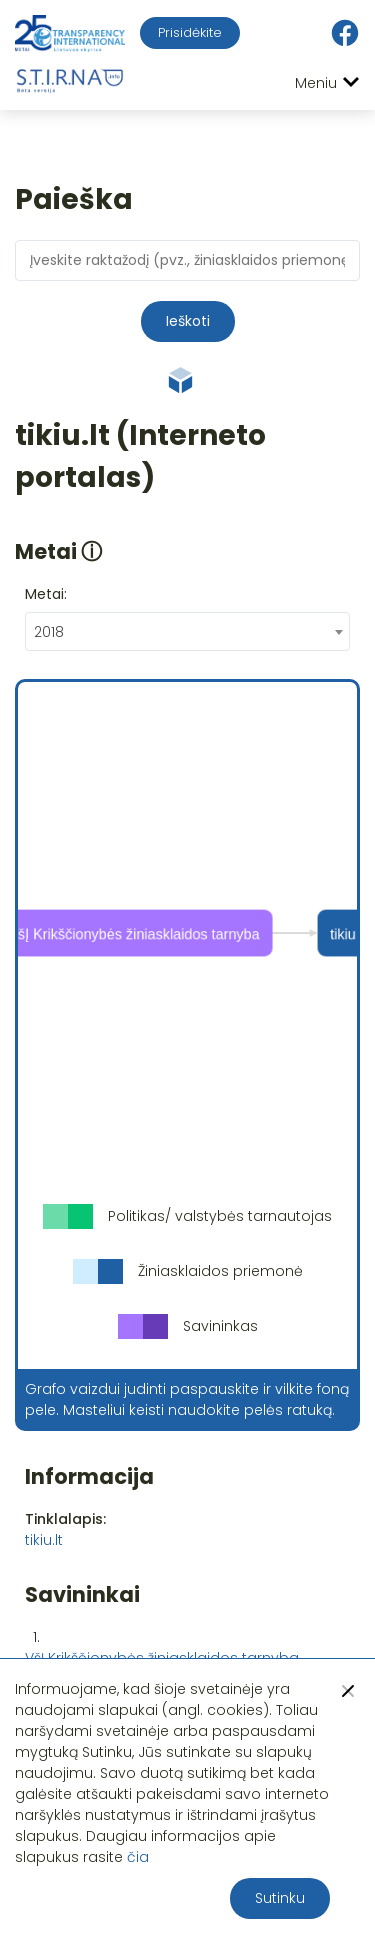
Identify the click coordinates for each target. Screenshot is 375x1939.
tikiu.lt (44, 1540)
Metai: (46, 594)
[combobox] (187, 631)
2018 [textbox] (49, 632)
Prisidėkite (190, 32)
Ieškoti (188, 321)
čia (138, 1857)
